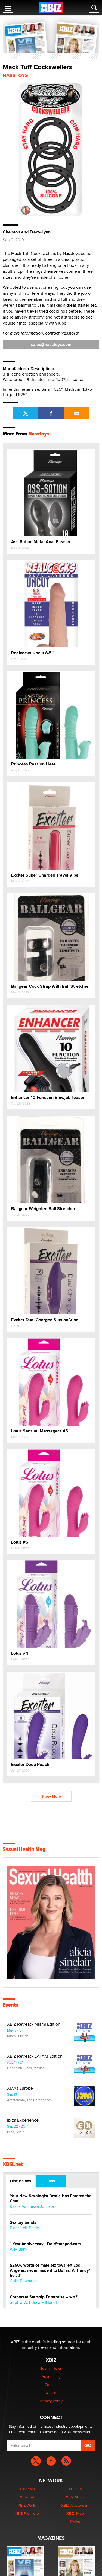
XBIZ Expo (75, 2513)
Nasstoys (15, 75)
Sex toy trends (23, 2222)
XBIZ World (27, 2505)
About (51, 2392)
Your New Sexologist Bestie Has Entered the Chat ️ (50, 2198)
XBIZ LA (75, 2489)
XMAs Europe (20, 2088)
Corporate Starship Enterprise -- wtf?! (44, 2297)
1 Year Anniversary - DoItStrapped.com (45, 2244)
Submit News (51, 2368)
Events (10, 2005)
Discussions (20, 2180)
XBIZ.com (27, 2489)
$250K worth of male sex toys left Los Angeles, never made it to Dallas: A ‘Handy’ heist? (50, 2270)
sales (51, 344)
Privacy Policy (51, 2401)
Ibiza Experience (23, 2120)
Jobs (51, 2180)
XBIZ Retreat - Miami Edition (33, 2024)
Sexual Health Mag (24, 1849)
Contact (51, 2384)
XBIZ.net (13, 2164)
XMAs (75, 2521)
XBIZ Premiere (27, 2513)
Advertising (51, 2376)
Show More (51, 1796)
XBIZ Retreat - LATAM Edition (35, 2056)
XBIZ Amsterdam (75, 2505)
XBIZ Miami (75, 2497)
